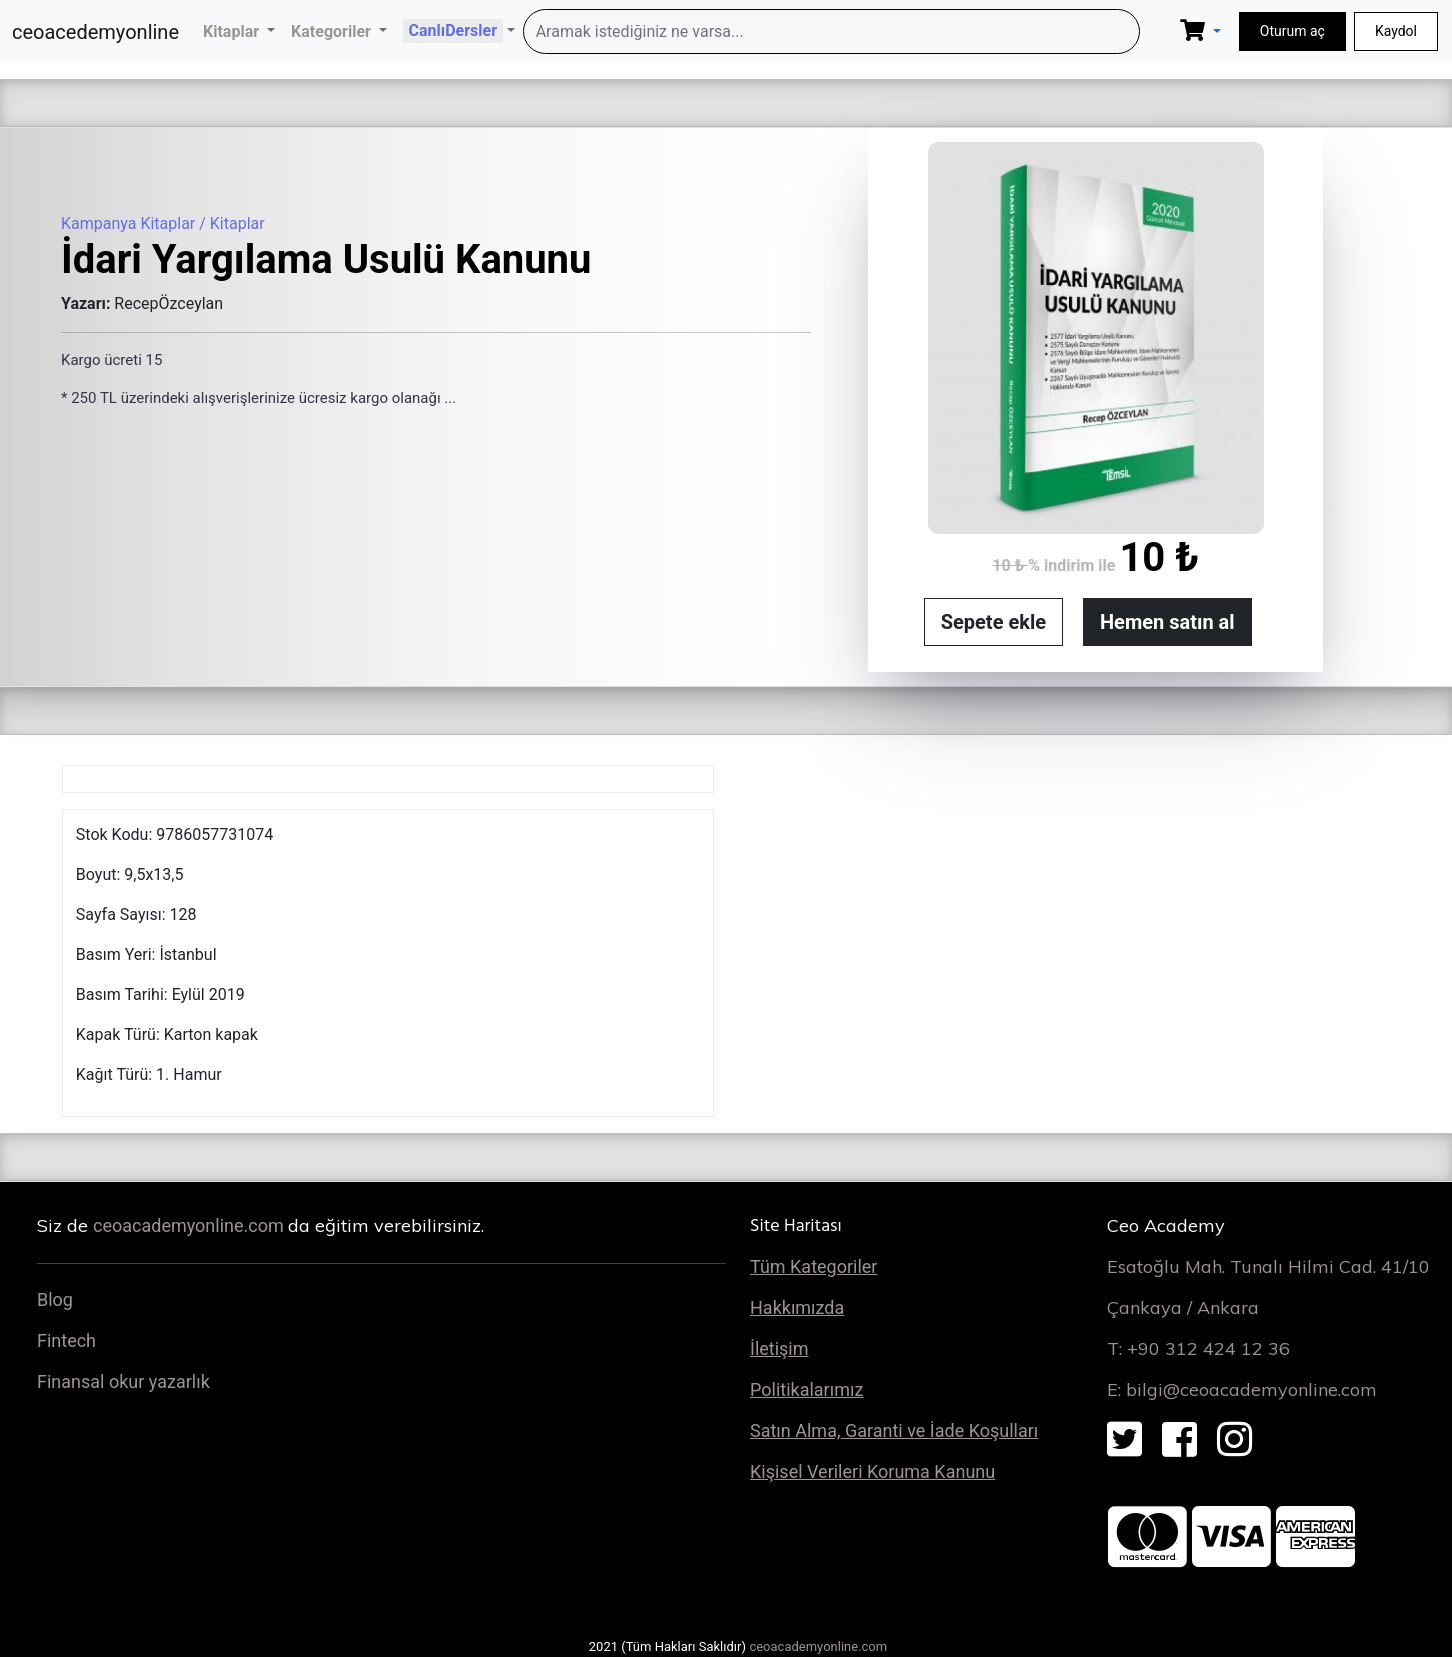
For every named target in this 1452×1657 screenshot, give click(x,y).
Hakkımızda (797, 1307)
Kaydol (1396, 31)
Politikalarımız (806, 1389)
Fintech (66, 1340)
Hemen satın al (1167, 622)
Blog (55, 1299)
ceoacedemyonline (95, 32)
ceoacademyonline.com (190, 1225)
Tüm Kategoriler (813, 1266)
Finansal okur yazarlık (123, 1381)
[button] (239, 32)
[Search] (831, 31)
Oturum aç (1292, 31)
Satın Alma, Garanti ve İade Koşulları (894, 1430)
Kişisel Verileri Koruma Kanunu (872, 1471)
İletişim (779, 1348)
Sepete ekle (993, 622)
